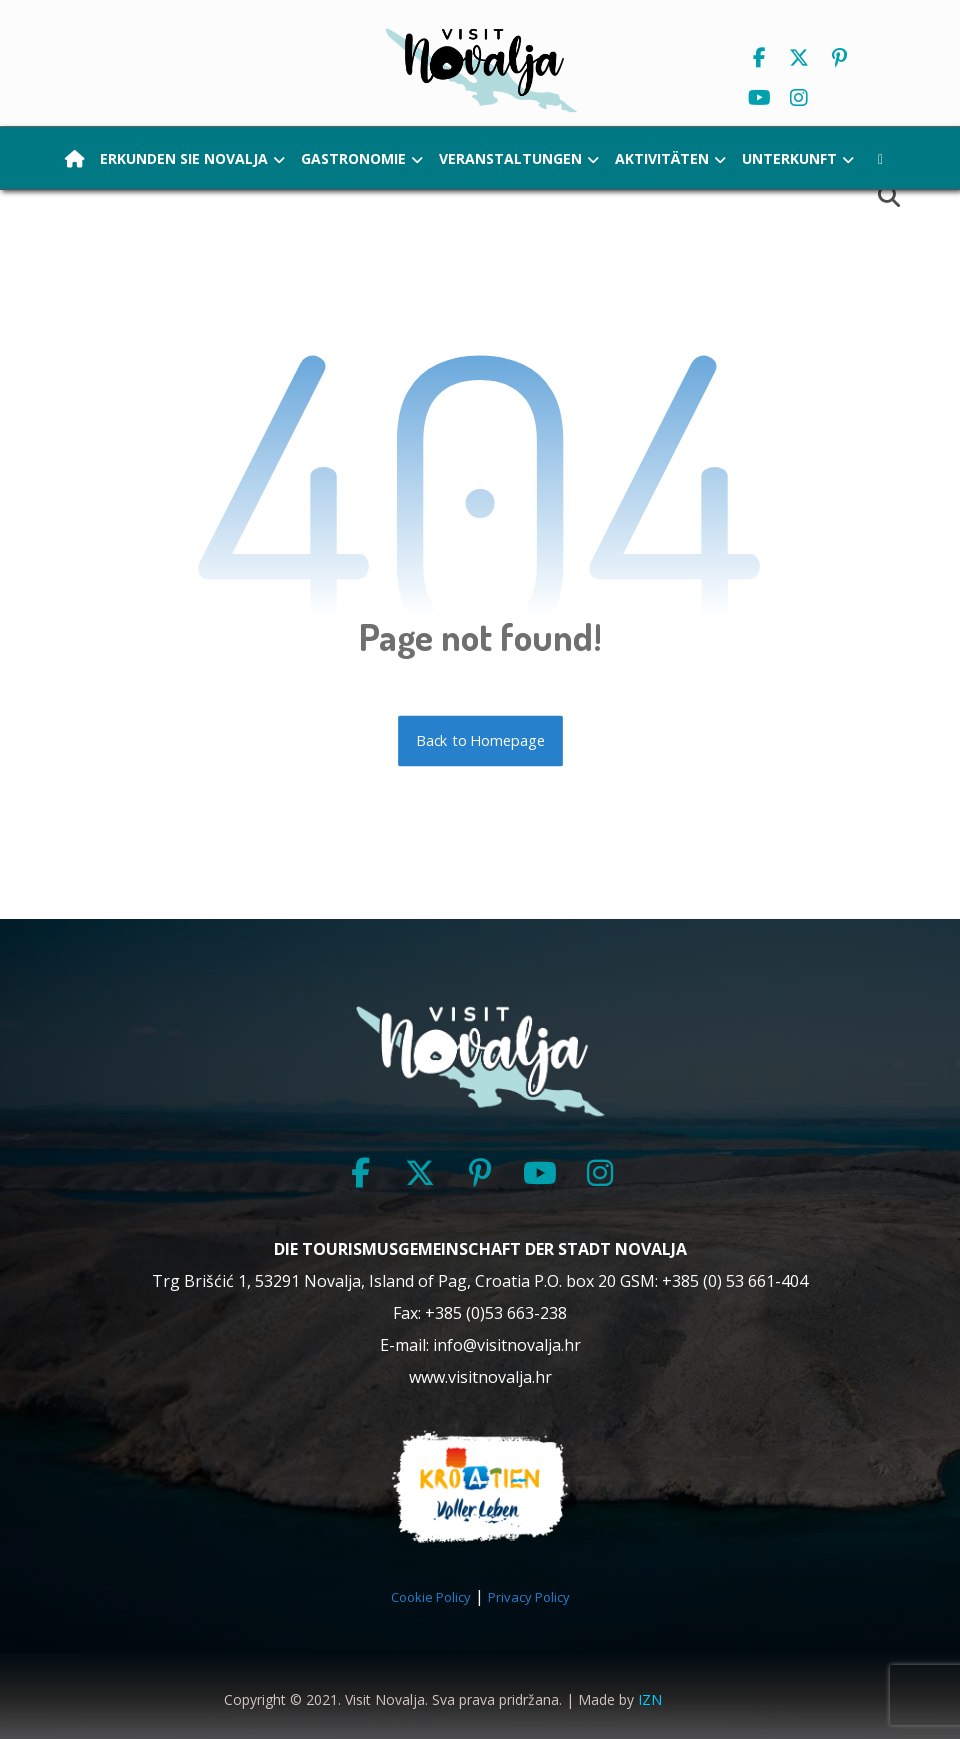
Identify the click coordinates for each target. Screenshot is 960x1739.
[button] (759, 58)
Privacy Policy (529, 1597)
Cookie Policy (431, 1597)
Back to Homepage (480, 741)
